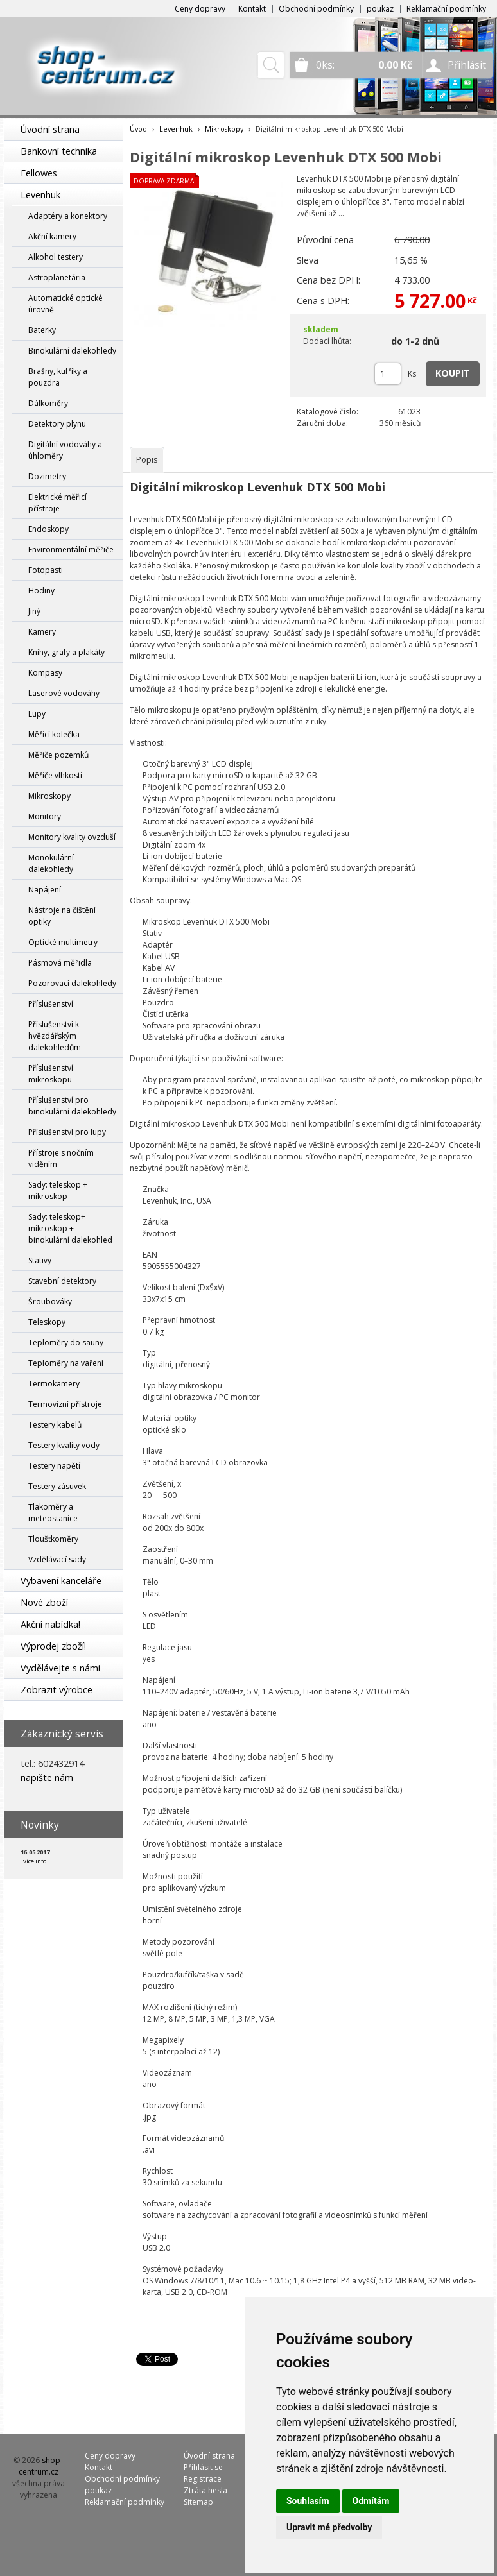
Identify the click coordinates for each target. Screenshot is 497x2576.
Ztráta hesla (205, 2490)
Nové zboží (44, 1602)
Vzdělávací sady (57, 1559)
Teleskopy (46, 1322)
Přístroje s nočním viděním (61, 1158)
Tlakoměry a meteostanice (53, 1512)
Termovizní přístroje (65, 1404)
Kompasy (45, 672)
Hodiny (41, 590)
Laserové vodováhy (64, 693)
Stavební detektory (62, 1280)
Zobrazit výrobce (56, 1690)
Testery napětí (54, 1465)
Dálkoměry (48, 403)
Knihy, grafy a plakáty (66, 652)
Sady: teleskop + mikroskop (57, 1190)
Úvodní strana (50, 129)
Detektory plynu (57, 423)
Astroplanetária (56, 277)
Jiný (34, 611)
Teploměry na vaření (65, 1363)
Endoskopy (48, 529)
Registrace (203, 2478)
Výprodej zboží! (53, 1646)
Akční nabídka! (50, 1624)
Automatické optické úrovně (65, 304)
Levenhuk (40, 195)
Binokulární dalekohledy (72, 350)
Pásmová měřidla (60, 962)
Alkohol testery (55, 257)
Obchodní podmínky (316, 8)
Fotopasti (45, 570)
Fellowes (39, 173)
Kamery (42, 631)
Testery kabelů (55, 1424)
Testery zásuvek (57, 1486)
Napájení (44, 889)
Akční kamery (52, 236)
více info (34, 1861)
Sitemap (198, 2501)
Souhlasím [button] (307, 2501)
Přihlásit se (203, 2467)
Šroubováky (50, 1301)
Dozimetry (47, 476)
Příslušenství (50, 1003)
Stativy (39, 1260)
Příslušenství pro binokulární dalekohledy (72, 1106)
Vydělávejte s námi (60, 1668)
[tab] (147, 460)
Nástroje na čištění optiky (62, 916)
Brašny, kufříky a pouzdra (57, 377)
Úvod (138, 128)
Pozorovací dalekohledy (72, 983)
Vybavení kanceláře (61, 1580)
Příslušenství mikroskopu (50, 1073)
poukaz (380, 8)
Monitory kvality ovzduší (72, 837)
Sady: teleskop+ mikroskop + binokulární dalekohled (70, 1228)
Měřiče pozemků (58, 754)
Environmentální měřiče (71, 549)
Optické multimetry (63, 942)
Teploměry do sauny (65, 1342)
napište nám (47, 1777)
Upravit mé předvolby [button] (329, 2527)
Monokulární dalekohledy (51, 863)
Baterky (42, 330)
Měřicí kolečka (54, 734)
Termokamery (54, 1383)
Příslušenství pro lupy (67, 1132)
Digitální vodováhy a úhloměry (65, 450)
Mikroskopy (49, 795)
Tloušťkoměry (53, 1538)
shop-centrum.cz (41, 2466)
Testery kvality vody (64, 1445)
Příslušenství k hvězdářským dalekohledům (54, 1036)
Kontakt (252, 8)
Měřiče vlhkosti (55, 775)
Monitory (44, 816)
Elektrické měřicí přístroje (57, 502)
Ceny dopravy (200, 8)
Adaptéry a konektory (67, 215)
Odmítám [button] (371, 2501)
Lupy (37, 713)
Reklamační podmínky (446, 8)
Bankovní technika (59, 151)
